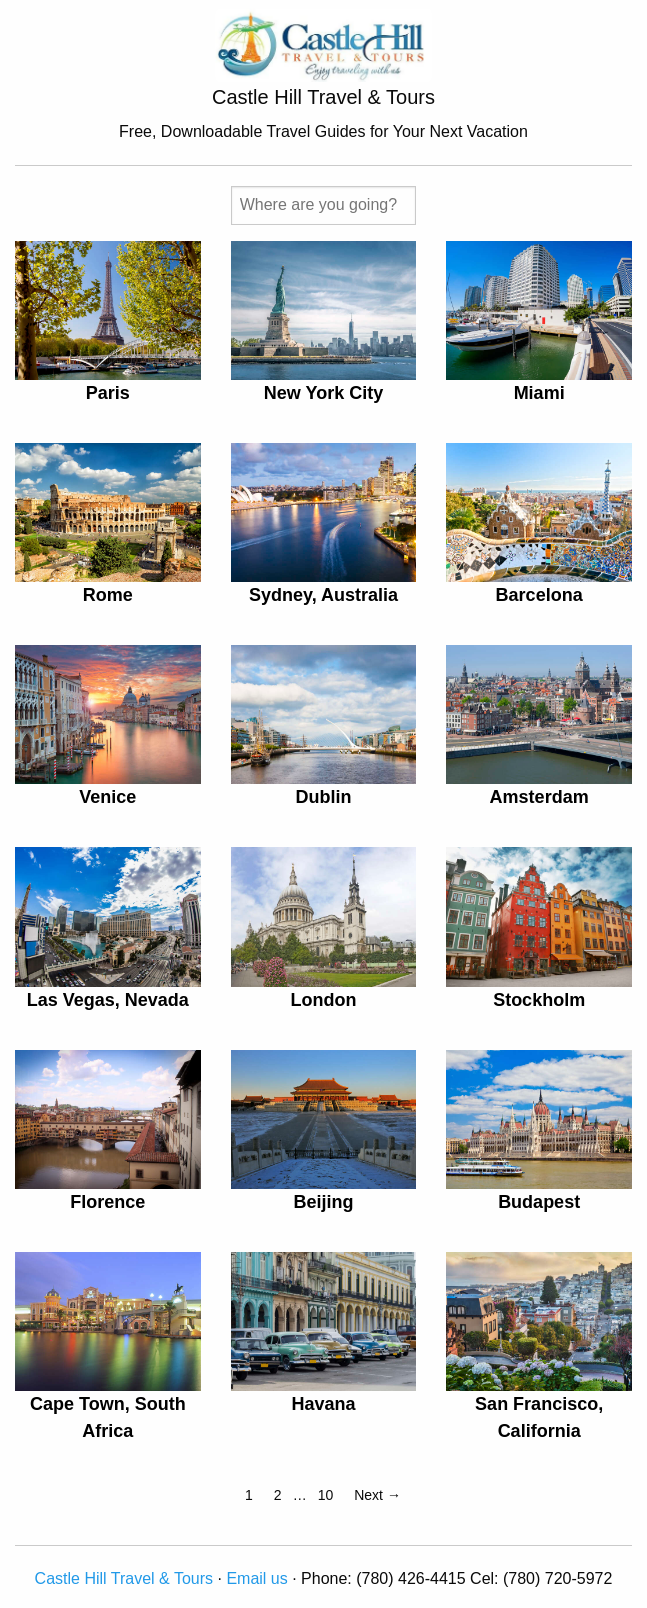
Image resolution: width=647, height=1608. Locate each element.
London (323, 1000)
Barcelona (539, 595)
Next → (377, 1495)
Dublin (323, 797)
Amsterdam (539, 797)
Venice (107, 797)
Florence (107, 1202)
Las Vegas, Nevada (108, 1000)
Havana (323, 1404)
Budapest (539, 1202)
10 (326, 1495)
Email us (256, 1578)
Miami (539, 393)
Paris (108, 393)
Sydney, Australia (323, 595)
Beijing (323, 1202)
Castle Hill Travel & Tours (124, 1578)
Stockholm (539, 1000)
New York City (323, 393)
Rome (108, 595)
